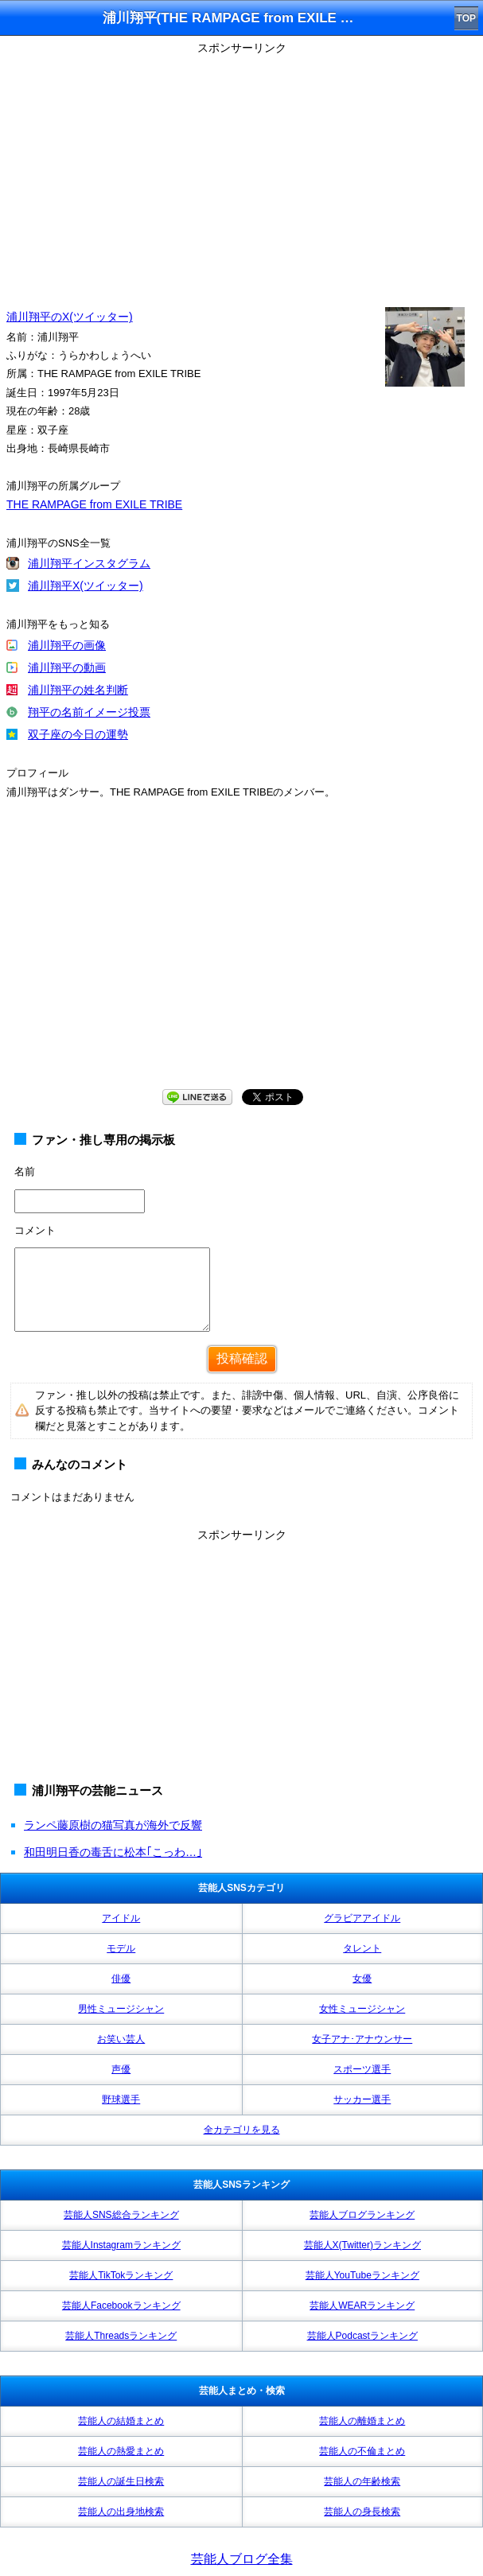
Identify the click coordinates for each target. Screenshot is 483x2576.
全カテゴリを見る (242, 2129)
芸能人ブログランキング (362, 2214)
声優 (120, 2069)
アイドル (121, 1918)
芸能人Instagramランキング (121, 2245)
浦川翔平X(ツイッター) (85, 585)
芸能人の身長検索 (362, 2511)
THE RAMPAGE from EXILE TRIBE (94, 504)
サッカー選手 (362, 2099)
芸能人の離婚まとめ (362, 2420)
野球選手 (121, 2099)
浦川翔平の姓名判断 (78, 689)
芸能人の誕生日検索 (121, 2481)
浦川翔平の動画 (67, 667)
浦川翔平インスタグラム (89, 563)
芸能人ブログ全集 (242, 2559)
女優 (362, 1978)
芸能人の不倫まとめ (362, 2451)
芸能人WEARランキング (362, 2305)
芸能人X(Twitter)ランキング (362, 2245)
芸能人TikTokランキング (121, 2275)
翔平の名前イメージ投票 (89, 712)
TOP (466, 18)
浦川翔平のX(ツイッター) (69, 316)
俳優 (120, 1978)
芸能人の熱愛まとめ (121, 2451)
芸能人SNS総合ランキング (121, 2214)
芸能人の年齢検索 (362, 2481)
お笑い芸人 (121, 2039)
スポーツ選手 (362, 2069)
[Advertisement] (241, 171)
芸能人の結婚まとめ (121, 2420)
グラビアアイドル (362, 1918)
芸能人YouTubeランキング (362, 2275)
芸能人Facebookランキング (121, 2305)
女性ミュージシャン (362, 2008)
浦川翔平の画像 (67, 645)
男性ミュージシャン (121, 2008)
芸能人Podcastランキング (362, 2335)
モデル (121, 1948)
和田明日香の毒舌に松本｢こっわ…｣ (113, 1852)
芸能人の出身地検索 (121, 2511)
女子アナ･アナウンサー (362, 2039)
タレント (362, 1948)
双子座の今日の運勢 (78, 734)
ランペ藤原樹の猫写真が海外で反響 (113, 1825)
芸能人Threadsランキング (121, 2335)
